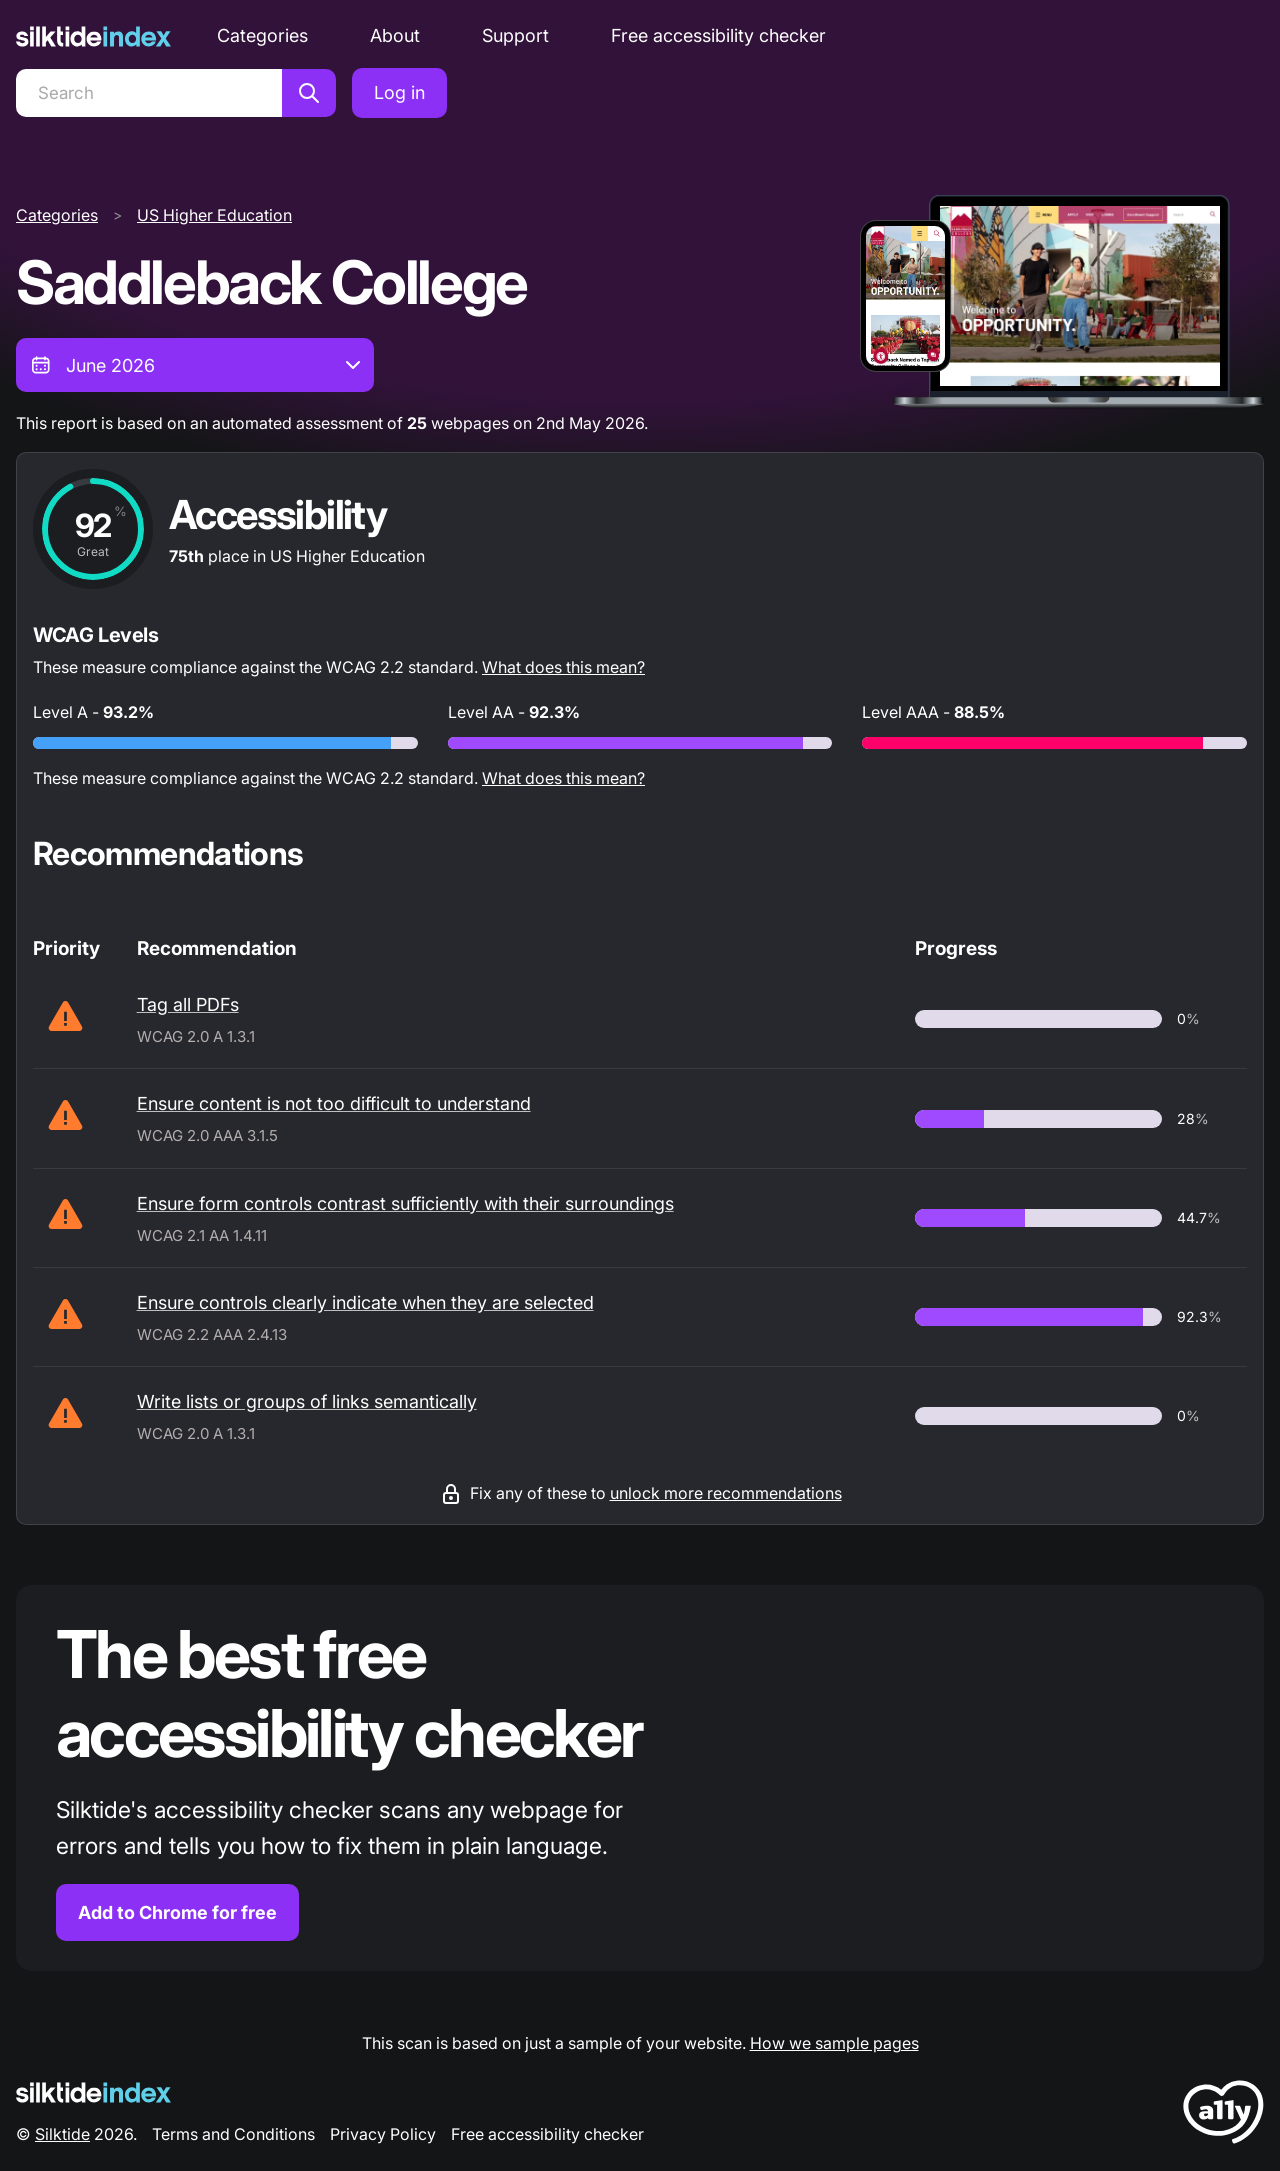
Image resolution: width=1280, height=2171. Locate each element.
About (395, 35)
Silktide (62, 2134)
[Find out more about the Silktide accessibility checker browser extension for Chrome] (640, 1778)
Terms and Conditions (233, 2134)
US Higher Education (214, 215)
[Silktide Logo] (93, 2092)
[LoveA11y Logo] (1223, 2115)
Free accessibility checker (718, 35)
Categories (262, 35)
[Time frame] (195, 365)
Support (515, 35)
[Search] (149, 93)
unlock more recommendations (726, 1493)
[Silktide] (93, 36)
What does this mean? (563, 667)
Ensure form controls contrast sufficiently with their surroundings (405, 1203)
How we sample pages (834, 2043)
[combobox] (195, 365)
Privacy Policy (383, 2134)
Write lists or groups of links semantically (307, 1401)
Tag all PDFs (188, 1004)
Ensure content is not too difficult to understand (334, 1103)
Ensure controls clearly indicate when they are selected (365, 1302)
